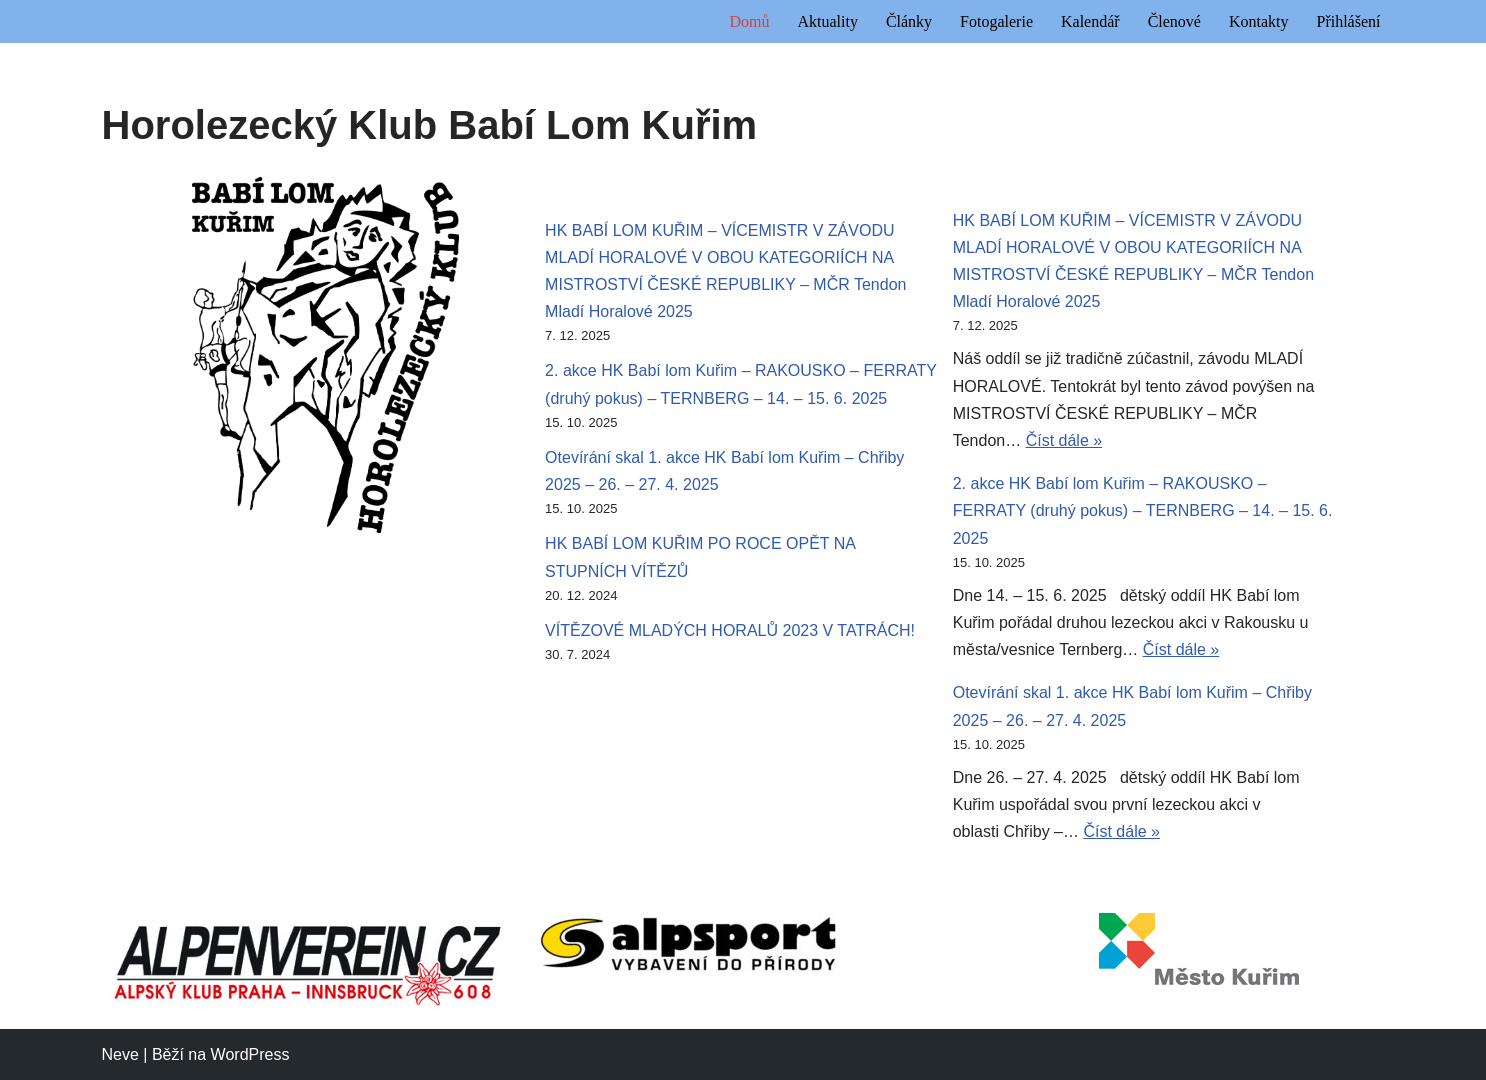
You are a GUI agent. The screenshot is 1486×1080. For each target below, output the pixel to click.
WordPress (250, 1054)
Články (909, 21)
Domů (749, 21)
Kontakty (1259, 21)
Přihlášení (1349, 21)
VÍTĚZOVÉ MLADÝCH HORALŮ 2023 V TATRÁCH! (730, 630)
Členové (1174, 21)
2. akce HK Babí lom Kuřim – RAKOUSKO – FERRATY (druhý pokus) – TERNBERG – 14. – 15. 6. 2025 (1143, 510)
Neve (120, 1054)
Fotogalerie (996, 21)
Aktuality (827, 21)
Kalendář (1090, 21)
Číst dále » (1064, 440)
